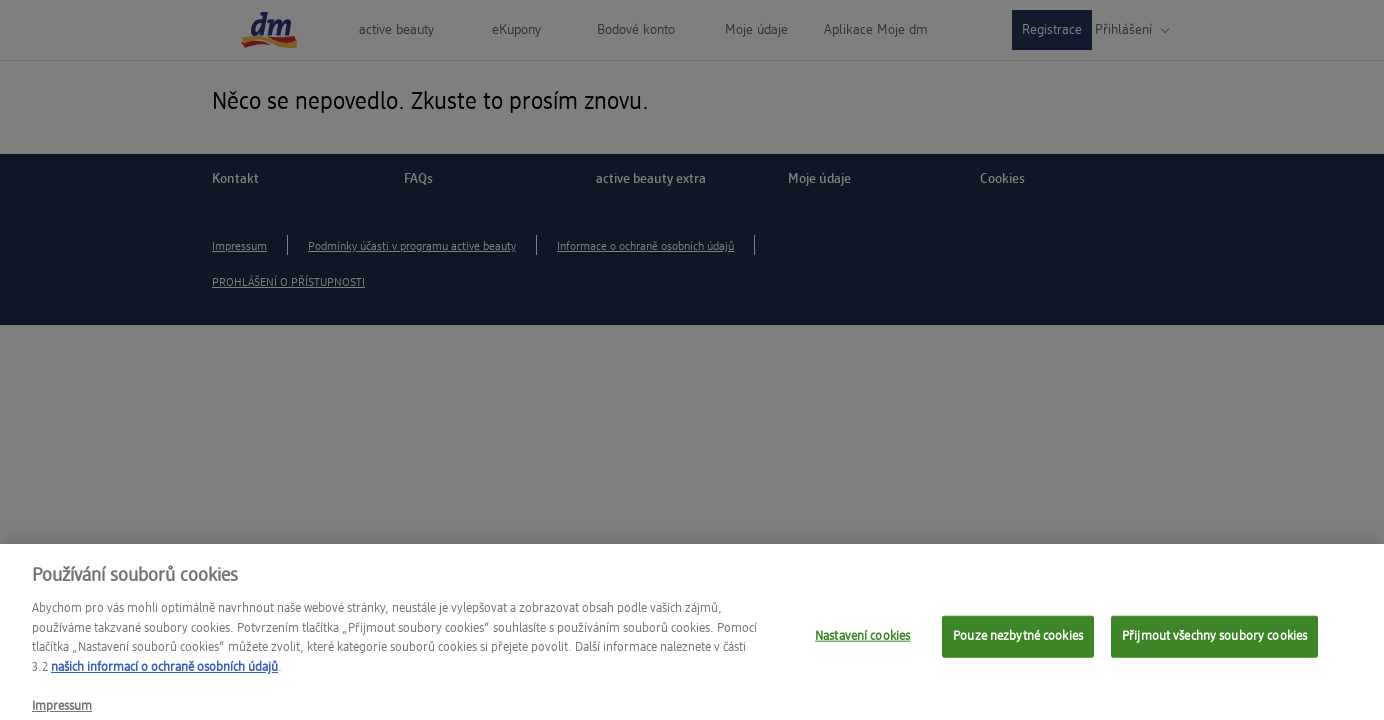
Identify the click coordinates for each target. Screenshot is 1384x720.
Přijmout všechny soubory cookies (1214, 641)
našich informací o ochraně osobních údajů (164, 672)
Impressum (62, 711)
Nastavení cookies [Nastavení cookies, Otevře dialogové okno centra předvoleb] (862, 641)
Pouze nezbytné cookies (1018, 641)
